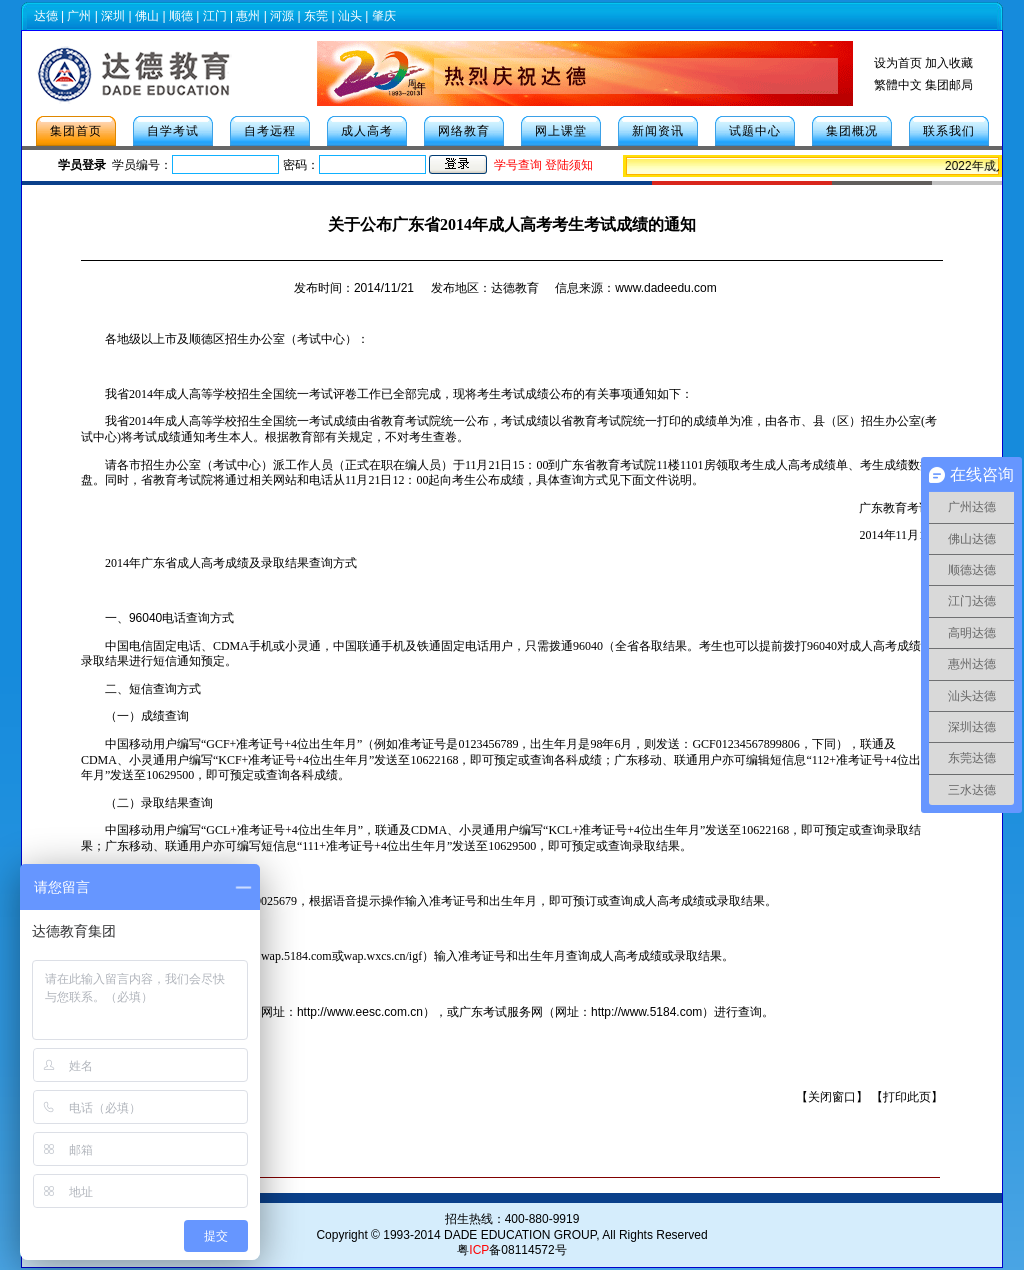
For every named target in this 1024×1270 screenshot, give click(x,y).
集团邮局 (949, 85)
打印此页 (907, 1097)
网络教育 (464, 131)
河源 (282, 16)
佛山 (147, 16)
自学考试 (173, 131)
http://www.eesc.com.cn (360, 1012)
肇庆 (384, 16)
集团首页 (76, 131)
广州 (79, 16)
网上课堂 (561, 131)
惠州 (248, 16)
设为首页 (898, 63)
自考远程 (270, 131)
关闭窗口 (832, 1097)
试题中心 (755, 131)
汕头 (350, 16)
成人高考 (367, 131)
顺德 (181, 16)
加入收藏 (949, 63)
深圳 (113, 16)
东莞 (316, 16)
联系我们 (949, 131)
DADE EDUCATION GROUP (520, 1235)
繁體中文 (898, 85)
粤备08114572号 (511, 1250)
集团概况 (852, 131)
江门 (215, 16)
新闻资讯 (658, 131)
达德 (46, 16)
